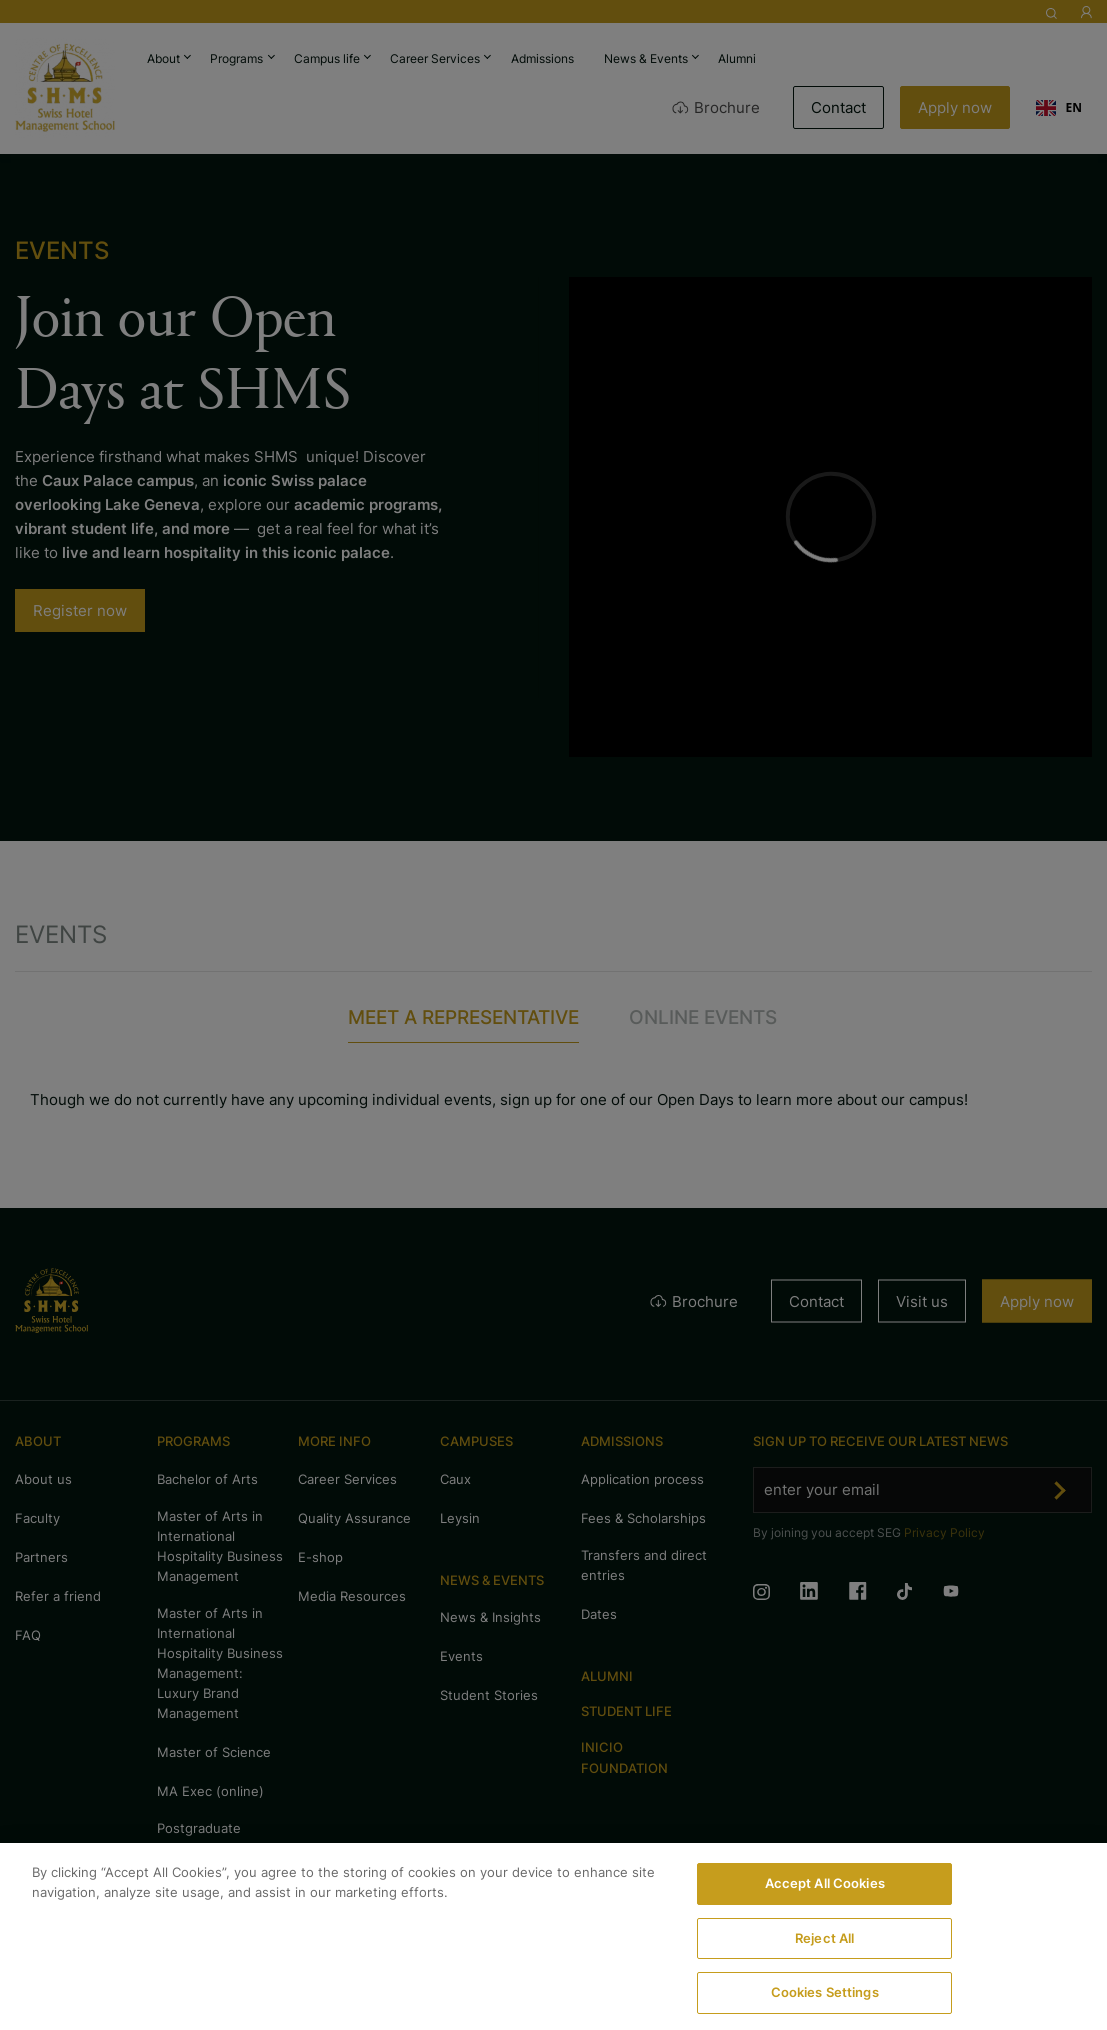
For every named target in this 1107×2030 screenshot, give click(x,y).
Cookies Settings (825, 1992)
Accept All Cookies (825, 1883)
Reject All (824, 1938)
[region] (553, 1936)
